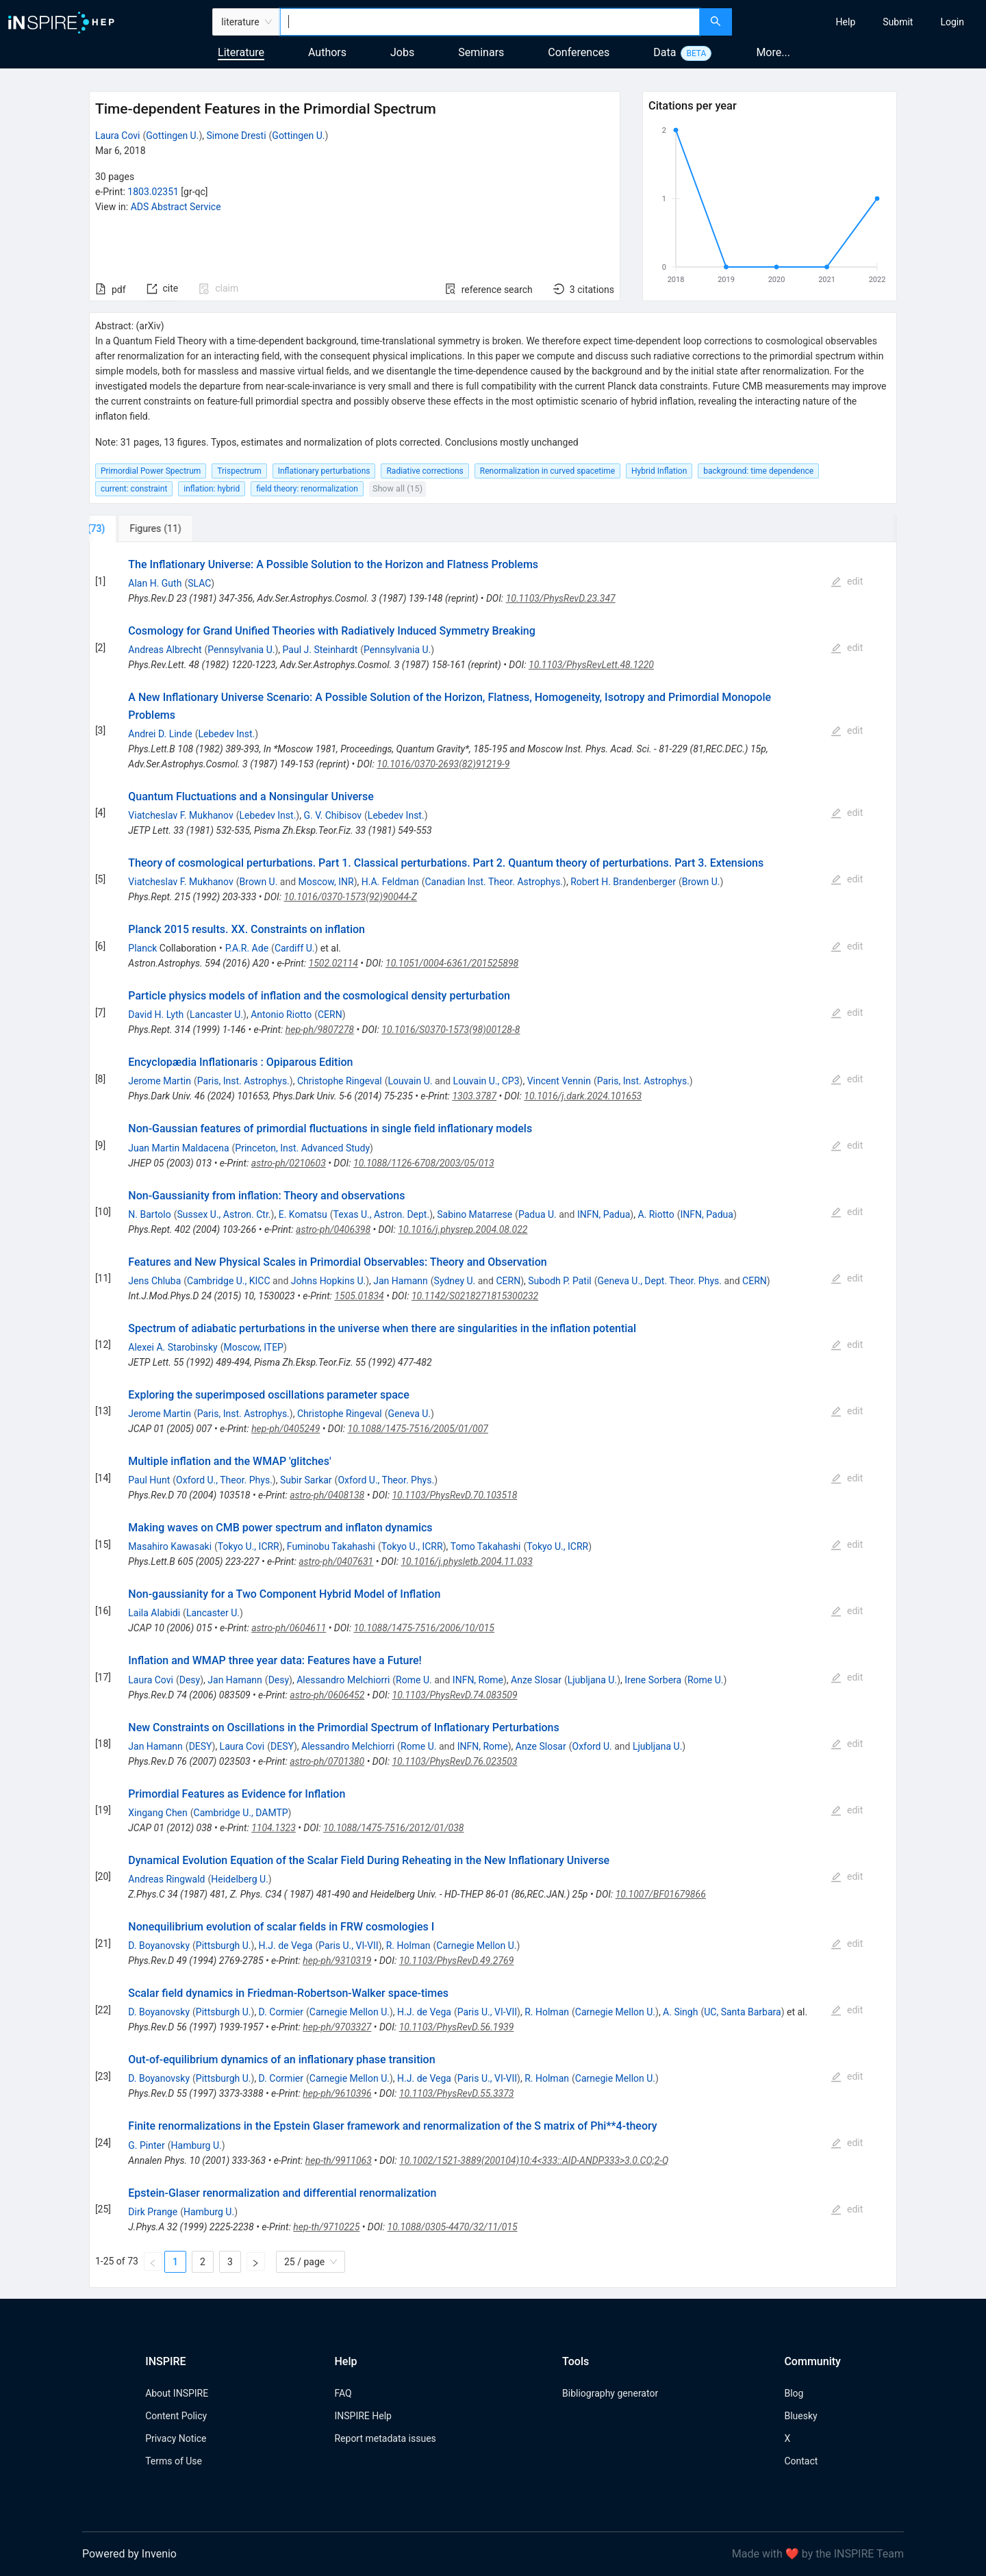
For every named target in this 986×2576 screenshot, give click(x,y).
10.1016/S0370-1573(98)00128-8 (450, 1029)
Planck (142, 948)
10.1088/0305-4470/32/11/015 (453, 2226)
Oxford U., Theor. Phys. (224, 1480)
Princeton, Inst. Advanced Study (302, 1148)
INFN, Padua (603, 1214)
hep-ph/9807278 (320, 1029)
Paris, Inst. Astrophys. (243, 1080)
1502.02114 (333, 963)
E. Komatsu (303, 1214)
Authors (327, 52)
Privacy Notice (175, 2438)
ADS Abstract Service (176, 206)
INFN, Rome (478, 1679)
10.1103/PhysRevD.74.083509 (455, 1694)
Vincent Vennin (559, 1080)
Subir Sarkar (306, 1480)
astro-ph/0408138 (327, 1495)
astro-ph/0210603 (288, 1163)
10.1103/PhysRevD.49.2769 (456, 1960)
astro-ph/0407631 (336, 1561)
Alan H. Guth (154, 583)
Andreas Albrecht (164, 649)
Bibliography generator (610, 2393)
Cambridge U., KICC (228, 1280)
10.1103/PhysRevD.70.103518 (454, 1495)
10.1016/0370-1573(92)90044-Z (349, 896)
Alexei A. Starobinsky (172, 1347)
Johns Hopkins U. (328, 1280)
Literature (241, 52)
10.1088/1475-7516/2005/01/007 (418, 1428)
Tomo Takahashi (486, 1546)
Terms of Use (173, 2461)
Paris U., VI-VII (348, 1945)
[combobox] (490, 22)
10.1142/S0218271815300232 (475, 1295)
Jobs (402, 52)
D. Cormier (281, 2011)
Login (952, 21)
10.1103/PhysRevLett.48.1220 (591, 664)
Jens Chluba (154, 1280)
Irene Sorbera (652, 1679)
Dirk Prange (152, 2211)
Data (664, 52)
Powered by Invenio (129, 2553)
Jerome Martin (159, 1080)
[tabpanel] (493, 1415)
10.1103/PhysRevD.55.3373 (456, 2093)
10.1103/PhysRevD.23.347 (561, 598)
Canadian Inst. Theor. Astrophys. (494, 881)
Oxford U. (592, 1746)
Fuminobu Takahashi (331, 1546)
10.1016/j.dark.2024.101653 (583, 1096)
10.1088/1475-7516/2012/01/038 (393, 1827)
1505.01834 (358, 1295)
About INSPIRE (176, 2393)
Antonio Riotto (281, 1014)
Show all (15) (397, 488)
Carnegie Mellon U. (476, 1945)
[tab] (134, 528)
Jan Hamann (400, 1280)
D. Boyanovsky (159, 1945)
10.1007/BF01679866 (661, 1894)
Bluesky (800, 2415)
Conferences (578, 52)
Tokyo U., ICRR (248, 1546)
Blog (793, 2393)
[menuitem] (846, 22)
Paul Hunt (149, 1480)
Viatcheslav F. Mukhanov (180, 815)
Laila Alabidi (154, 1612)
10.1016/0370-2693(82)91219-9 (443, 763)
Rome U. (414, 1679)
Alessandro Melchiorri (343, 1679)
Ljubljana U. (592, 1679)
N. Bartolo (149, 1214)
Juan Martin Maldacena (178, 1148)
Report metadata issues (384, 2438)
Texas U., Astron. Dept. (381, 1214)
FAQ (342, 2393)
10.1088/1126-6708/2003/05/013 (423, 1163)
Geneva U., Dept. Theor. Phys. (660, 1280)
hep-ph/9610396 (337, 2093)
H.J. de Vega (286, 1945)
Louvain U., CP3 (486, 1080)
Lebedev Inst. (226, 733)
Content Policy (176, 2415)
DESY (200, 1746)
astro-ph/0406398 (333, 1229)
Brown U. (259, 881)
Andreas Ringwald (166, 1879)
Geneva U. (409, 1413)
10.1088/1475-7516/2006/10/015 (423, 1627)
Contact (801, 2461)
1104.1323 (273, 1827)
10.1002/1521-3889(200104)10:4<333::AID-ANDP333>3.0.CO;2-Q (533, 2160)
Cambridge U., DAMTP (241, 1812)
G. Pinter (146, 2145)
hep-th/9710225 (326, 2226)
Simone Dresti (236, 135)
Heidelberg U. (239, 1879)
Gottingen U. (172, 135)
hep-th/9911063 (338, 2160)
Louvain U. (410, 1080)
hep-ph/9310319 (337, 1960)
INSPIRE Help (362, 2415)
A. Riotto (655, 1214)
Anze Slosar (536, 1679)
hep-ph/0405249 (285, 1428)
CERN (330, 1014)
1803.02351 (153, 191)
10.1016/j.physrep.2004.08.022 (462, 1229)
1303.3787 (474, 1096)
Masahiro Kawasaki (170, 1546)
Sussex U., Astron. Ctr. (224, 1214)
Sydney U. (455, 1280)
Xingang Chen (157, 1812)
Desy (189, 1679)
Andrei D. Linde (160, 733)
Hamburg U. (196, 2145)
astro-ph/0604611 (288, 1627)
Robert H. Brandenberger (623, 881)
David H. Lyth (156, 1014)
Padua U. (537, 1214)
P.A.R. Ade (246, 948)
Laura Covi (117, 135)
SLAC (199, 583)
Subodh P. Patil (560, 1280)
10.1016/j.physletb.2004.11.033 (466, 1561)
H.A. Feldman (390, 881)
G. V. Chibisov (332, 815)
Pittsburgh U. (223, 1945)
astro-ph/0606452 (327, 1694)
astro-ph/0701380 (327, 1761)
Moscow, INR (326, 881)
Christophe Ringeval (339, 1080)
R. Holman (408, 1945)
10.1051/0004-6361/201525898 (451, 963)
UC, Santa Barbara (742, 2011)
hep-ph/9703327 (337, 2027)
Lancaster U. (216, 1014)
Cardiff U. (295, 948)
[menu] (861, 22)
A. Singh (680, 2011)
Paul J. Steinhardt (320, 649)
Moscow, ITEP (253, 1347)
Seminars (481, 52)
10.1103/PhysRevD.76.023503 (454, 1761)
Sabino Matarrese (474, 1214)
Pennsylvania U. (241, 649)
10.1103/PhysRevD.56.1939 (456, 2027)
